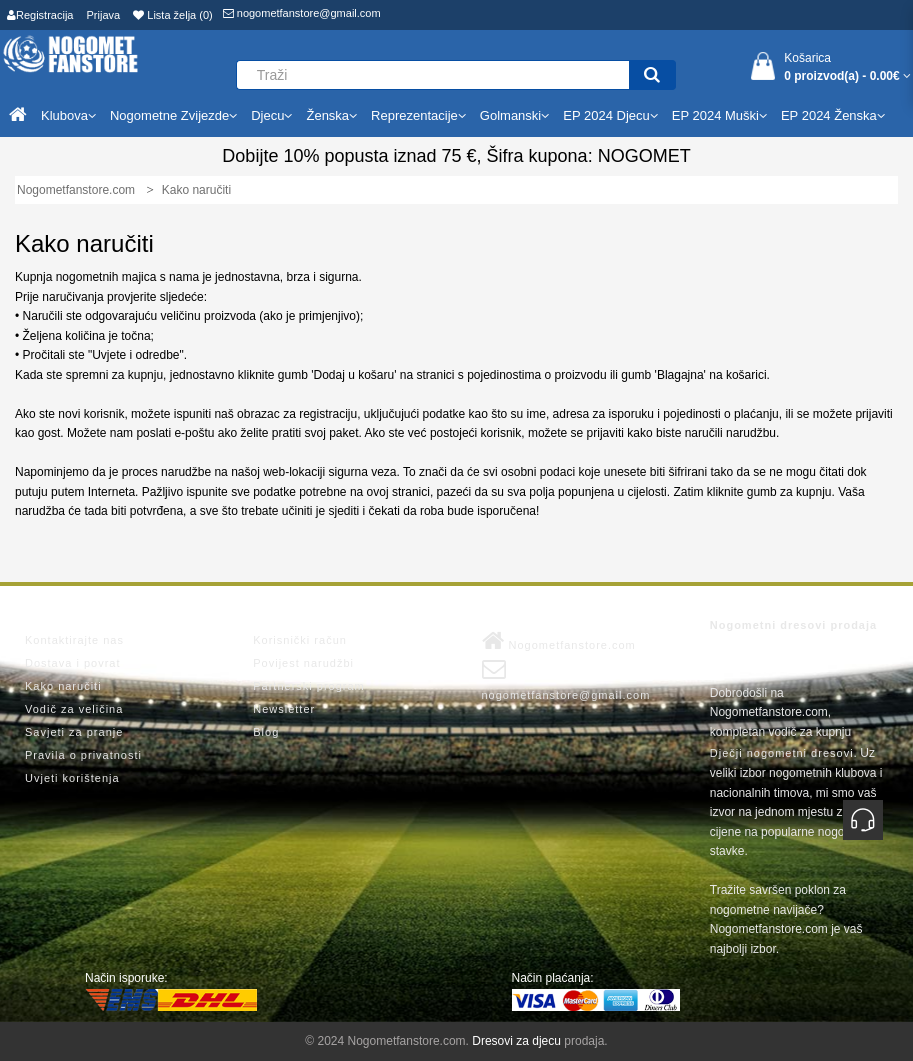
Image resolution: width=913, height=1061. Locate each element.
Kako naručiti (63, 686)
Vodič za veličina (74, 709)
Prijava (104, 15)
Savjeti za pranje (74, 732)
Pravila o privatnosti (83, 755)
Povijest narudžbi (303, 663)
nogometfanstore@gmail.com (302, 13)
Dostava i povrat (72, 663)
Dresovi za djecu (516, 1041)
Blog (266, 732)
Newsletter (284, 709)
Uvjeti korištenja (72, 778)
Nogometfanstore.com (559, 641)
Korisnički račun (300, 640)
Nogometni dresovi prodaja (793, 625)
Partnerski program (309, 686)
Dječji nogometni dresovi (782, 753)
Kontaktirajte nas (74, 640)
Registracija (40, 15)
